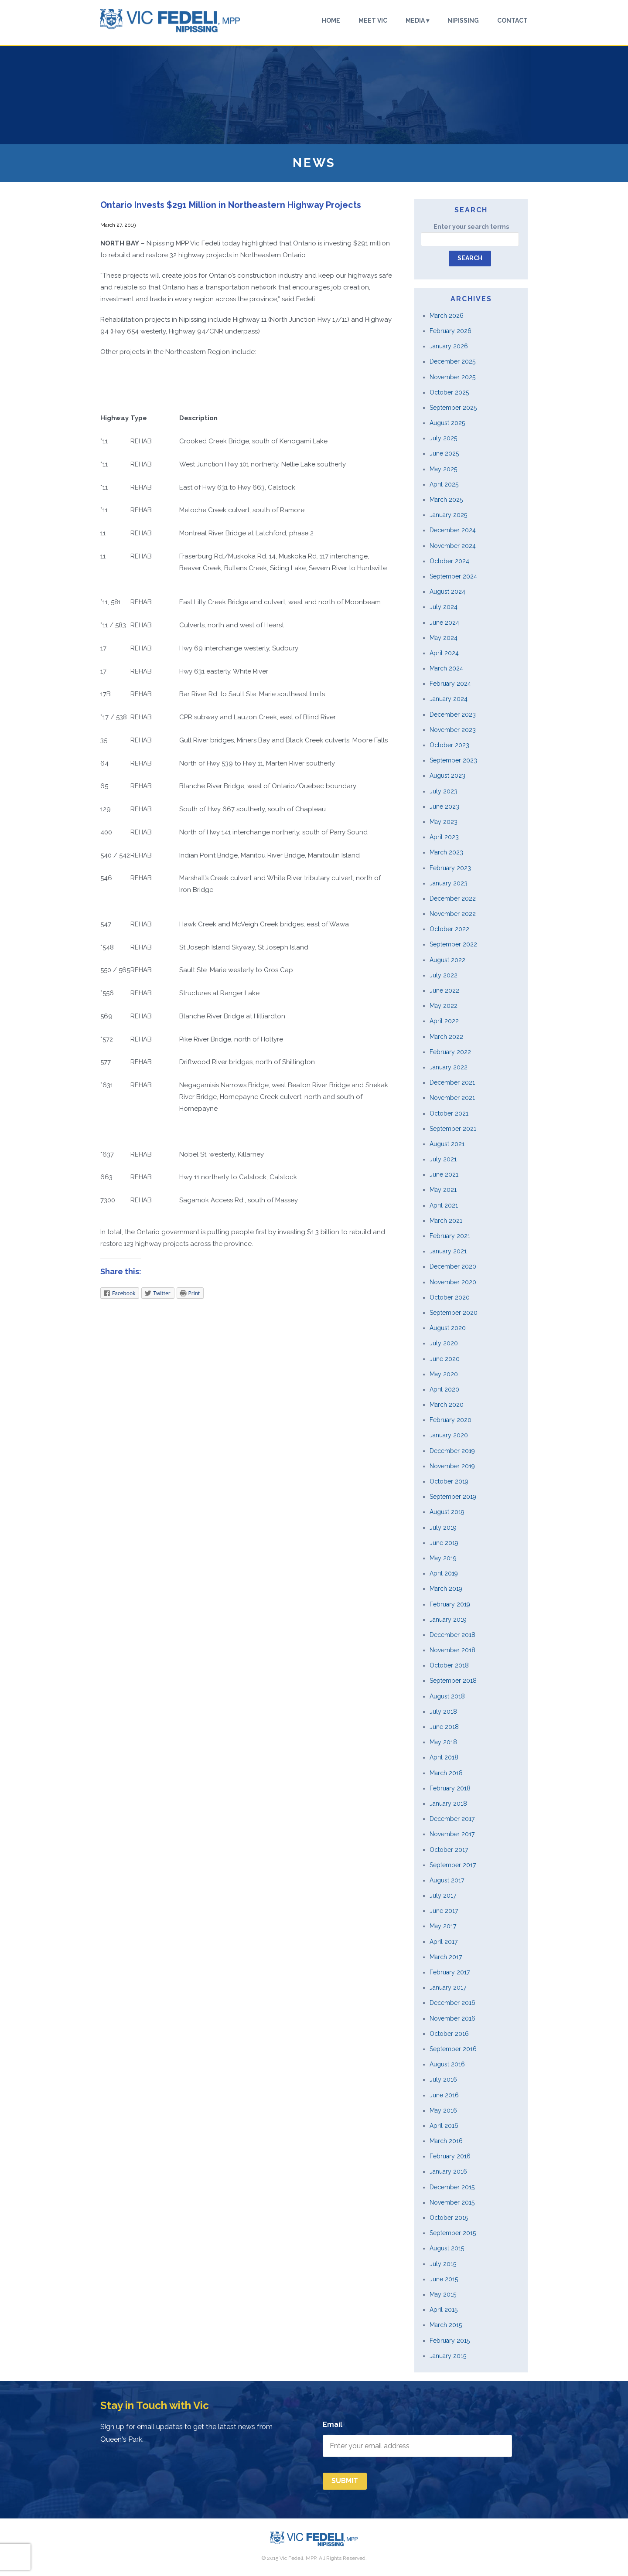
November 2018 (452, 1650)
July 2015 (443, 2263)
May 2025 (443, 469)
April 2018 (444, 1757)
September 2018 (453, 1680)
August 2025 (447, 422)
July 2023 (443, 791)
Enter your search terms (471, 226)
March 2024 (446, 668)
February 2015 (450, 2340)
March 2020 (447, 1404)
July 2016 (443, 2079)
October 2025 (449, 392)
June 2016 (444, 2095)
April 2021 (444, 1205)
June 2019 (444, 1542)
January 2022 (449, 1067)
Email (332, 2424)
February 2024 (450, 683)
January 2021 (448, 1251)
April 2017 (443, 1941)
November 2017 (452, 1834)
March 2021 (446, 1220)
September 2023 (453, 760)
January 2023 (449, 883)
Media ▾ (417, 20)
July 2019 (443, 1527)
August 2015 (447, 2248)
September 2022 (453, 944)
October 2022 (449, 929)
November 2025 (452, 377)
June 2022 (444, 990)
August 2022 (447, 959)
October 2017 (449, 1849)
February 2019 (450, 1604)
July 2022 (443, 975)
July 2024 (443, 606)
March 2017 (446, 1956)
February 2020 (450, 1419)
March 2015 (446, 2324)
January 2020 (449, 1435)
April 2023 (444, 837)
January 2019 (448, 1619)
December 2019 (452, 1450)
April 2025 (444, 484)
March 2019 (446, 1588)
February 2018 (450, 1788)
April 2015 (443, 2309)
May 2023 (443, 821)
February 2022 (450, 1051)
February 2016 (450, 2156)
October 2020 (450, 1297)
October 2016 (449, 2033)
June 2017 (444, 1910)
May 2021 (443, 1189)
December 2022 (453, 898)
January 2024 (449, 698)
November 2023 (453, 729)
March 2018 (446, 1773)
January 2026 (449, 346)
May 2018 (443, 1742)
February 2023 (450, 867)
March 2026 (447, 315)
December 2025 (452, 361)
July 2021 (443, 1159)
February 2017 (450, 1972)
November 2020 (453, 1282)
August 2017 (447, 1880)
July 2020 (444, 1343)
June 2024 (444, 622)
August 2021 (447, 1143)
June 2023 (444, 806)
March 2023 (446, 852)
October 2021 (449, 1113)
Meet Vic (372, 20)
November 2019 (452, 1466)
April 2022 (444, 1020)
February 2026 (450, 330)
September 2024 (453, 576)
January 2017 (448, 1987)
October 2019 (449, 1481)
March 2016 (446, 2140)
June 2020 (445, 1358)
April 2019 (444, 1573)
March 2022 (446, 1036)
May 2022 (443, 1005)
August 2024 (447, 591)
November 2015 (452, 2202)
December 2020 (453, 1266)
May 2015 (443, 2294)
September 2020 (454, 1312)
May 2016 (443, 2110)
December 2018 (452, 1634)
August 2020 (448, 1327)
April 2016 (444, 2125)
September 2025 (453, 407)
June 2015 (444, 2279)
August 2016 (447, 2064)
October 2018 (449, 1665)
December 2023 (453, 714)
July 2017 (443, 1895)
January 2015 (448, 2355)
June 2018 (444, 1726)
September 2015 (453, 2232)
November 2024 (453, 545)
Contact (512, 20)
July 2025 (443, 438)
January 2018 (448, 1803)
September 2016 (453, 2048)
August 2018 (447, 1696)
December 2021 (452, 1082)
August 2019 (447, 1511)
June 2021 (444, 1174)
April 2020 (444, 1389)
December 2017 (452, 1818)
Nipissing (463, 20)
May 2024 (443, 637)
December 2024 (453, 530)
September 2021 (453, 1128)
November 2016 (452, 2018)
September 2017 (453, 1864)
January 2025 (448, 514)
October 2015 (449, 2217)
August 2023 (447, 775)
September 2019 (453, 1496)
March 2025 (446, 499)
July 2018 (443, 1711)
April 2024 (444, 653)
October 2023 (449, 745)
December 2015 (452, 2187)
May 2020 (444, 1374)
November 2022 (453, 913)
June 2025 (444, 453)
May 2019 (443, 1558)
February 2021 (450, 1235)
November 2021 (452, 1097)
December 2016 (452, 2002)
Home (331, 20)
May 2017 (443, 1926)
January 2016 (448, 2171)
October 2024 (449, 561)
